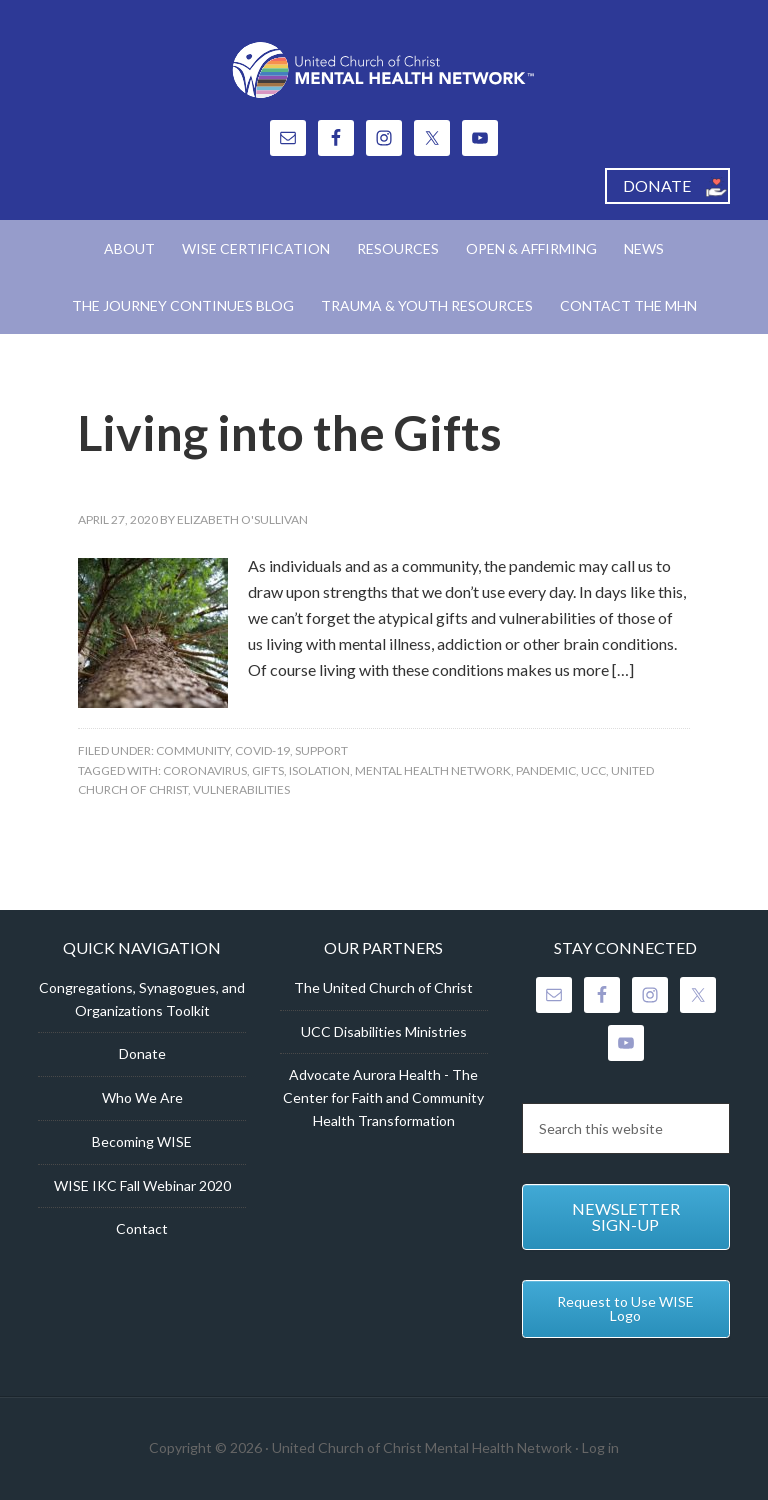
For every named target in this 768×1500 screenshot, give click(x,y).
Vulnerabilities (241, 789)
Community (193, 750)
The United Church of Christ (383, 987)
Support (321, 750)
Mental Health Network (433, 770)
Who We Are (142, 1097)
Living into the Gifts (290, 432)
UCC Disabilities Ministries (384, 1031)
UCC (593, 770)
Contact (142, 1228)
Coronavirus (205, 770)
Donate (142, 1053)
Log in (600, 1447)
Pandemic (546, 770)
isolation (319, 770)
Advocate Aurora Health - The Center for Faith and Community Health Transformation (383, 1097)
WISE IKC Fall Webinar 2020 (142, 1185)
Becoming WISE (142, 1141)
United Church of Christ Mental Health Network (383, 70)
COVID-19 (262, 750)
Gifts (268, 770)
